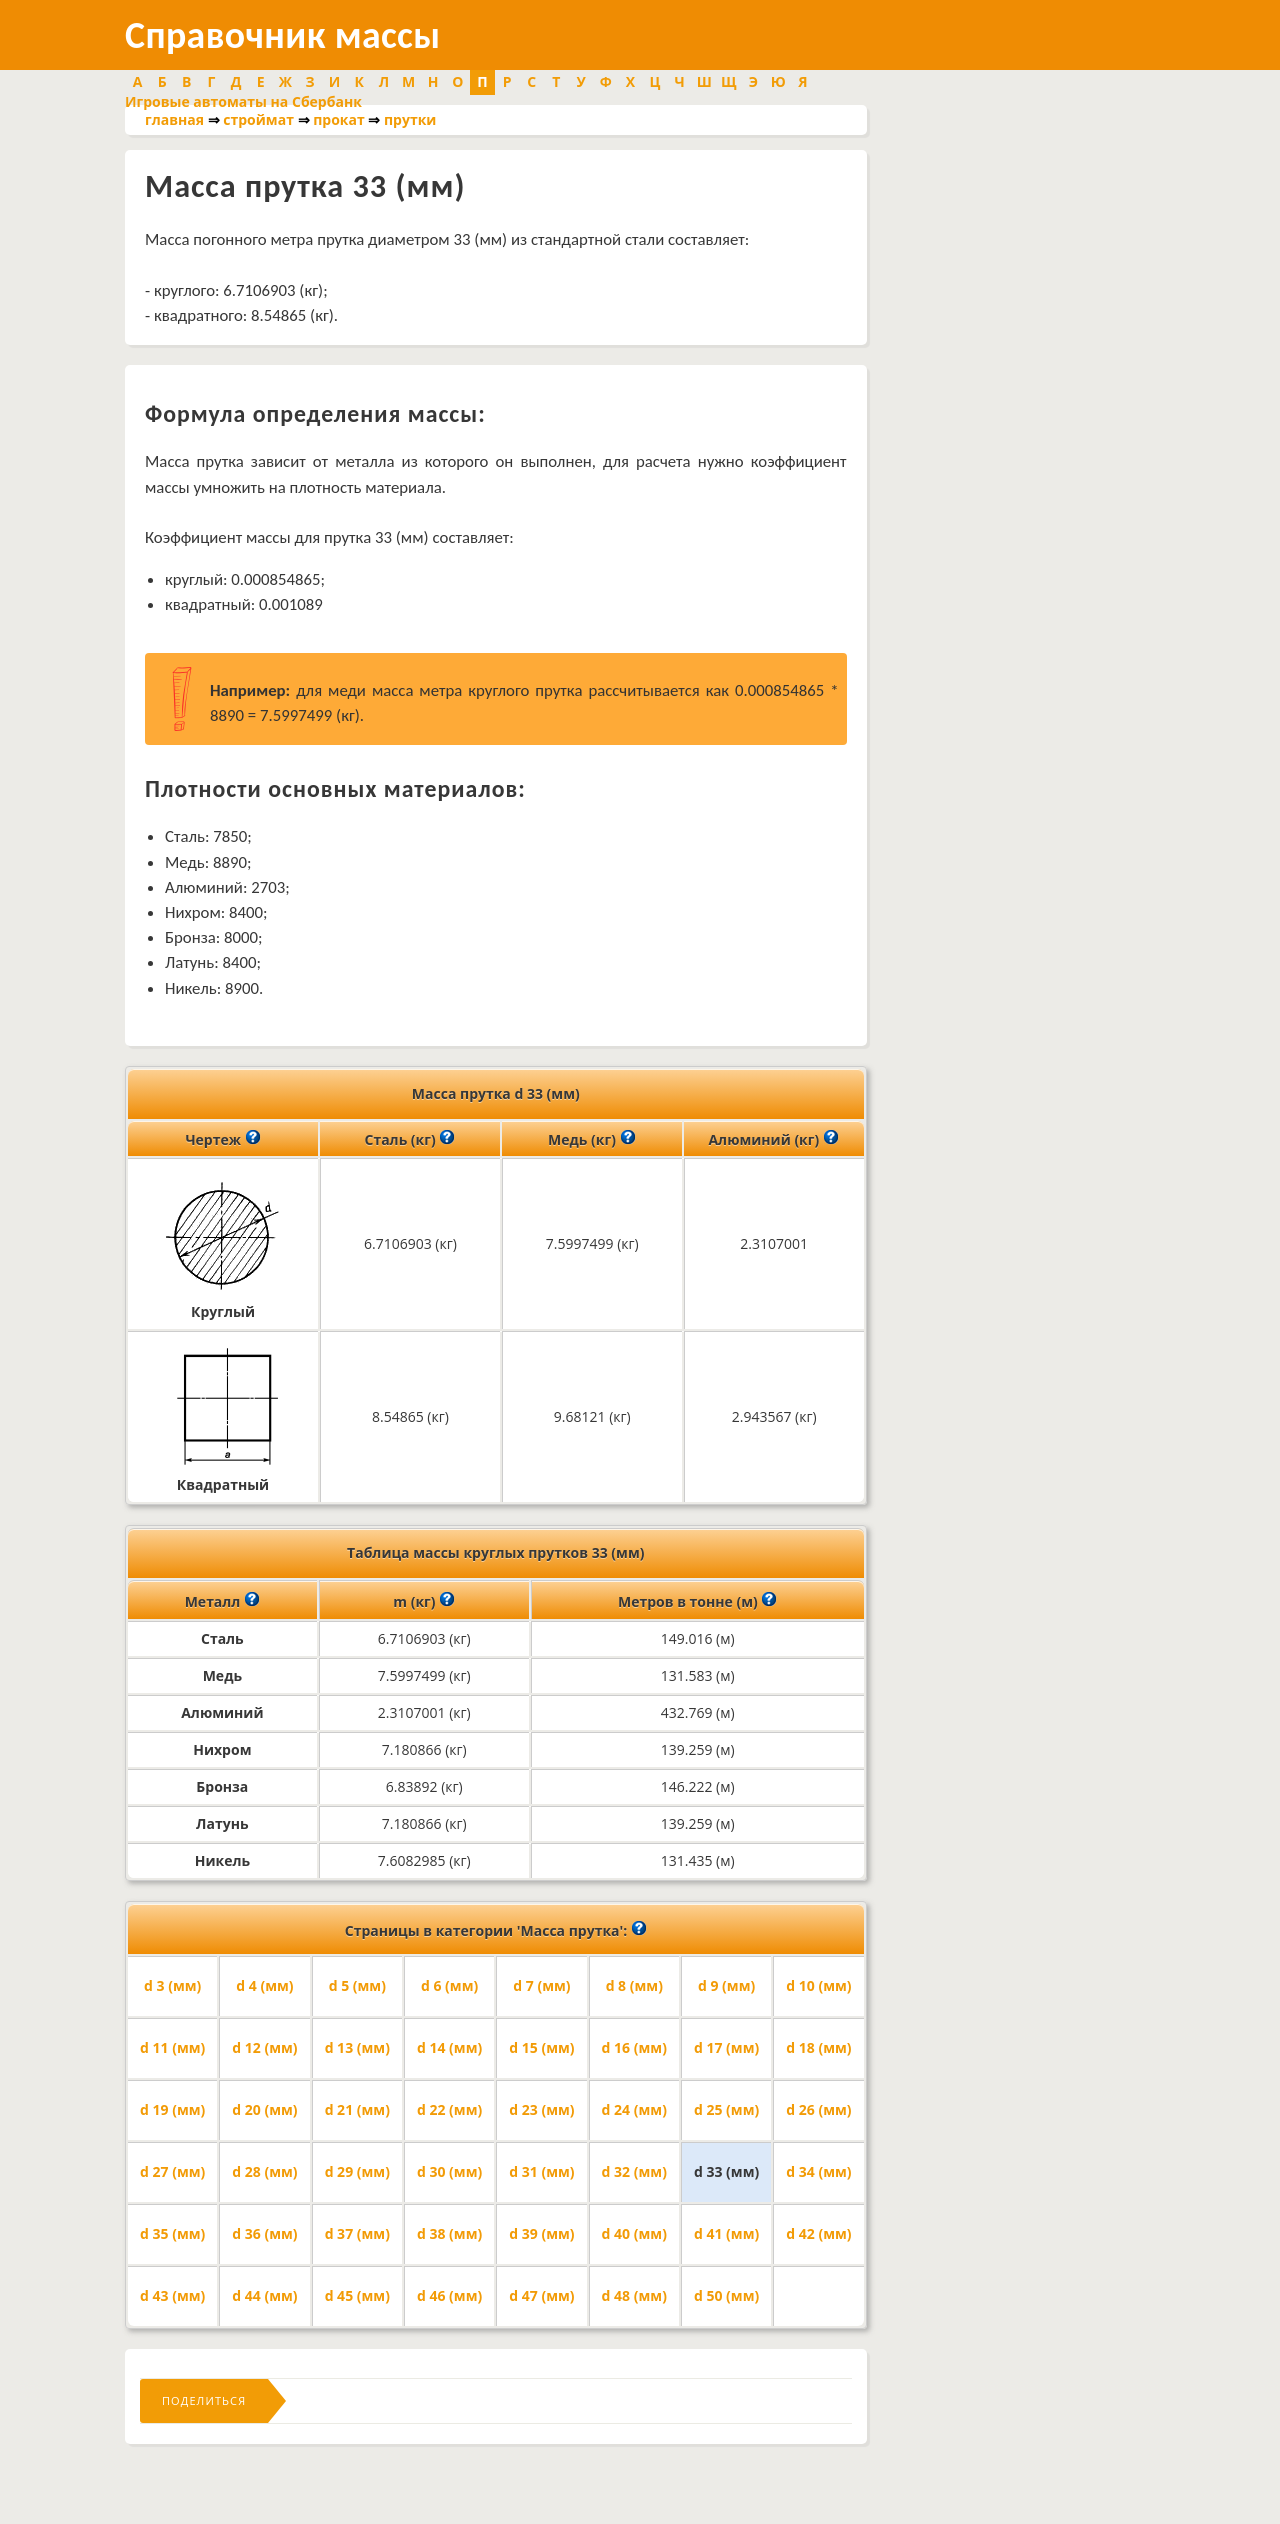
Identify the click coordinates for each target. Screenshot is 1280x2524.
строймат (258, 119)
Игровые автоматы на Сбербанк (243, 101)
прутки (410, 119)
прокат (339, 119)
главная (174, 119)
